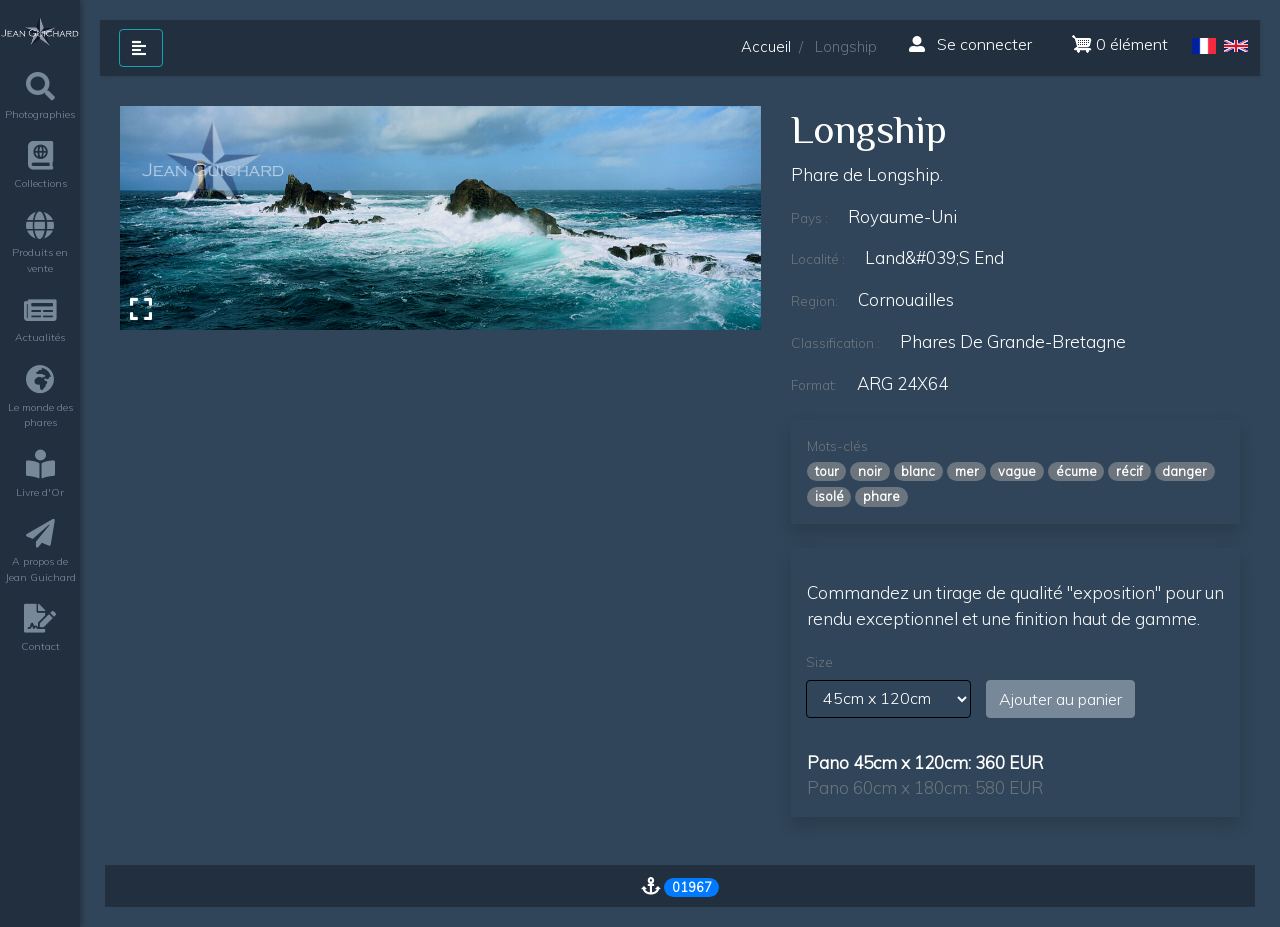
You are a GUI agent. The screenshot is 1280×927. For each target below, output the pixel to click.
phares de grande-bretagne (1013, 341)
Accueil (766, 46)
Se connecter (970, 44)
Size (819, 662)
